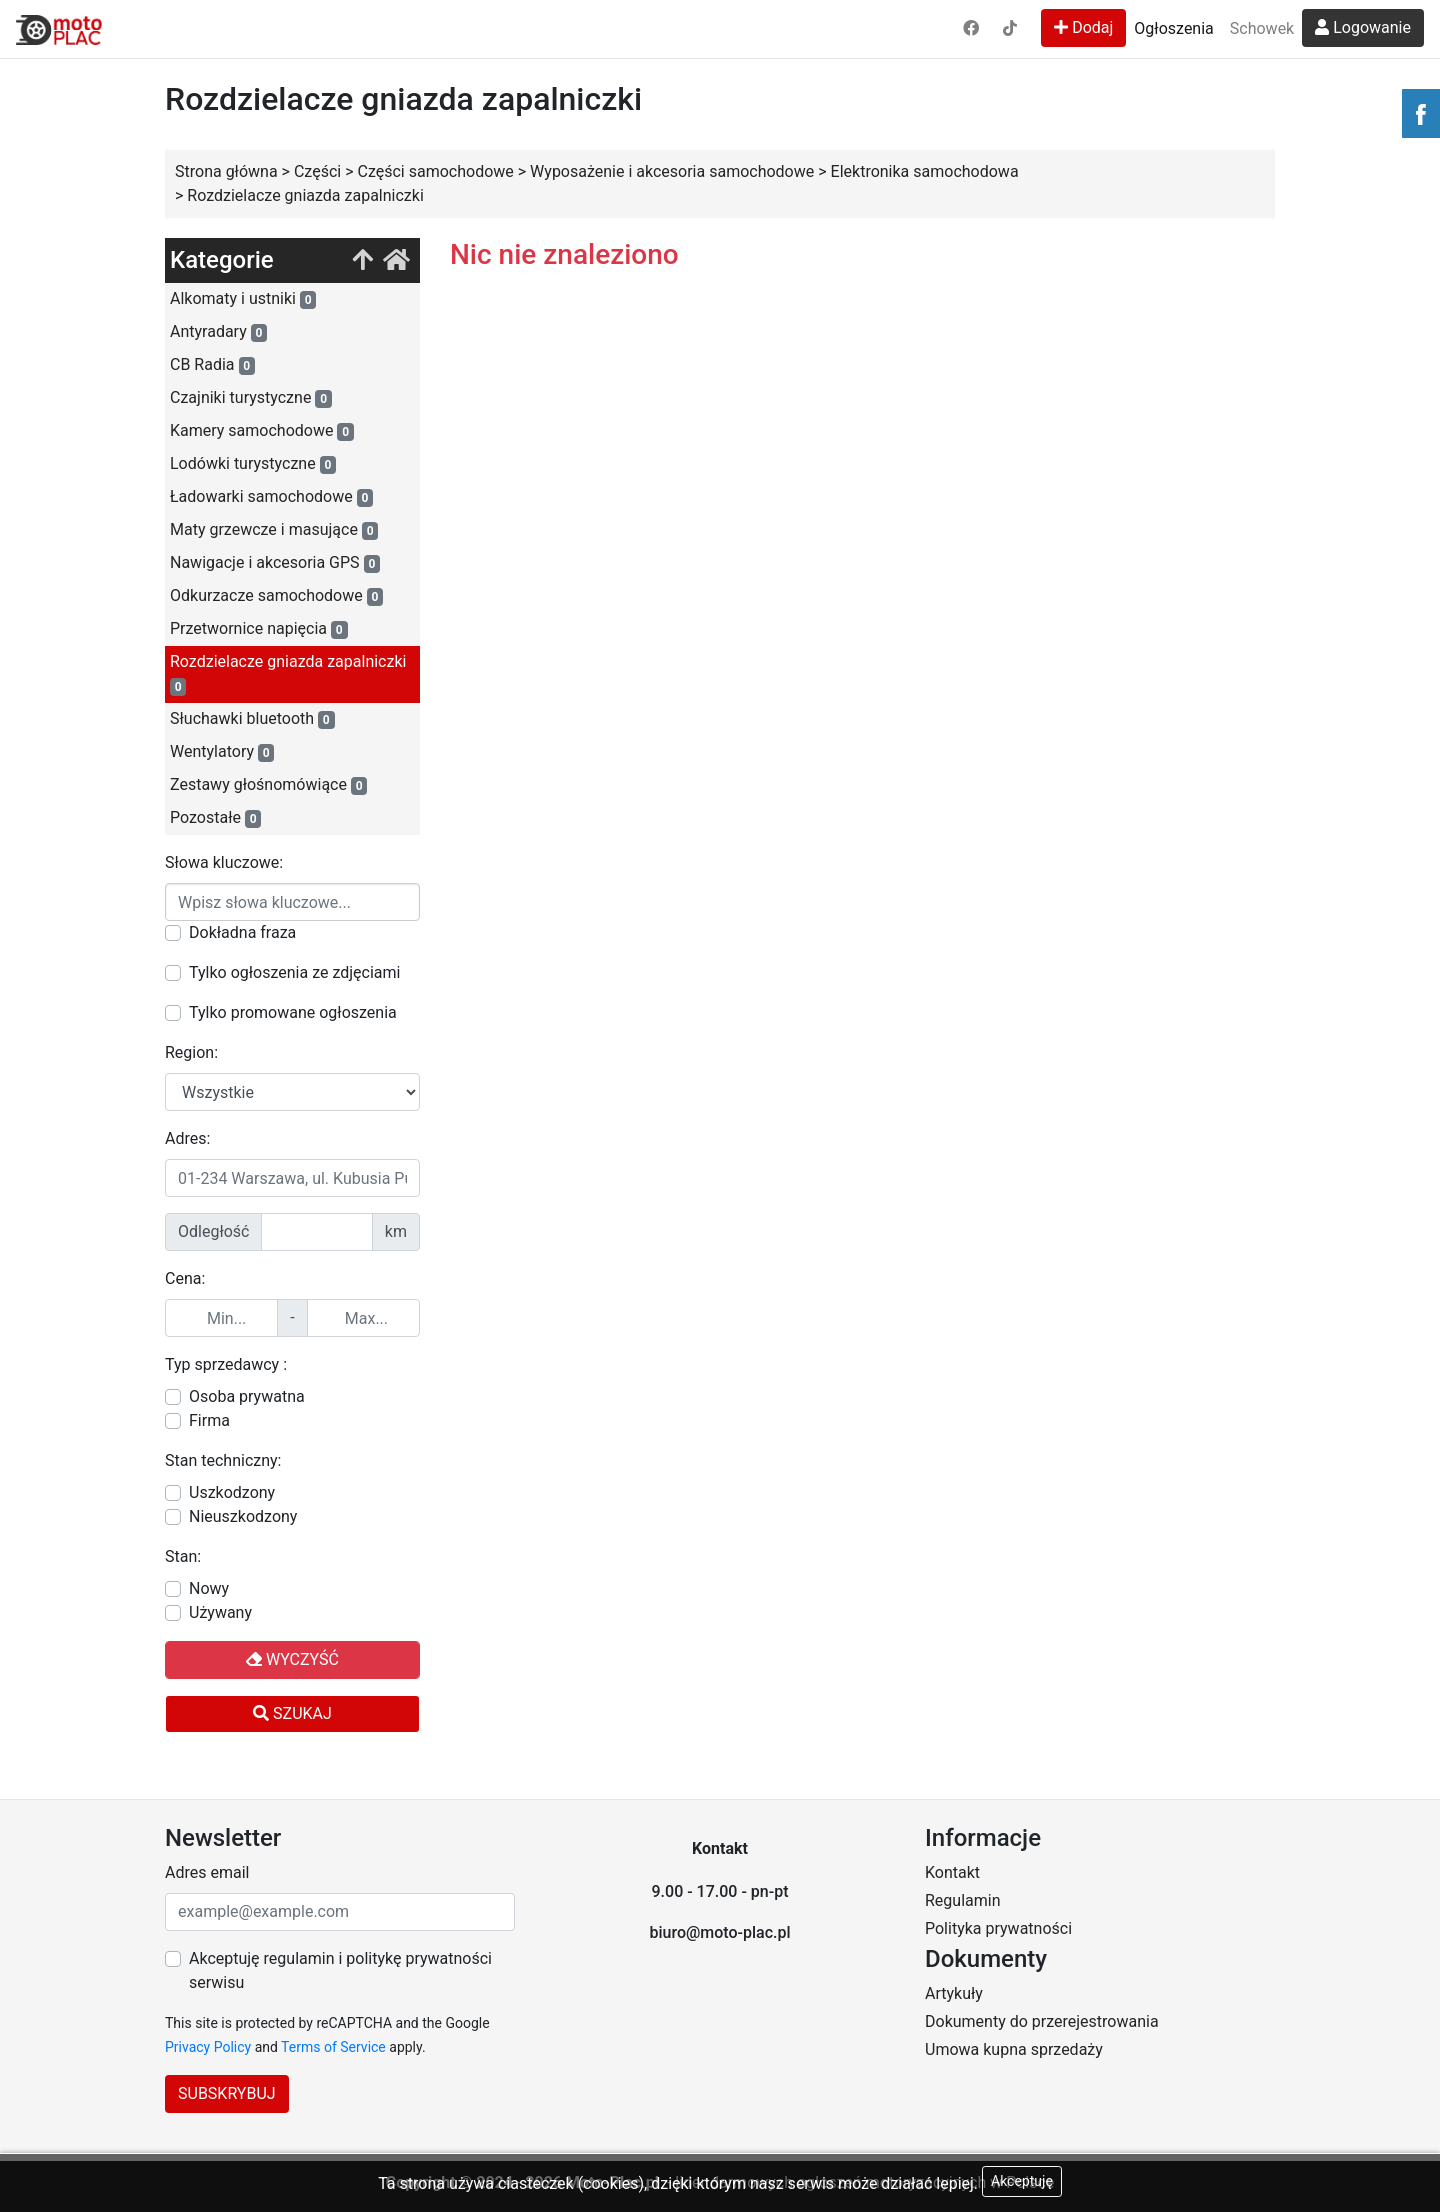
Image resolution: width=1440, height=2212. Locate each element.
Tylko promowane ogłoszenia (293, 1012)
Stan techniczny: (223, 1460)
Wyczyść (292, 1659)
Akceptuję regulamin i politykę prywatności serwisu (340, 1970)
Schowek (1262, 28)
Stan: (183, 1556)
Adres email (207, 1872)
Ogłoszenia (1173, 28)
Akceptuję (1022, 2181)
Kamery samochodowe (262, 431)
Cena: (185, 1278)
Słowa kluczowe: (224, 862)
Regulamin (963, 1900)
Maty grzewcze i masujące (274, 530)
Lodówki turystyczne (253, 464)
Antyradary (218, 332)
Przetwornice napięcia (259, 629)
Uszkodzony (232, 1492)
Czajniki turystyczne (251, 398)
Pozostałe (215, 818)
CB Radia (212, 365)
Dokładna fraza (242, 932)
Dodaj (1083, 27)
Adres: (187, 1138)
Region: (191, 1052)
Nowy (209, 1588)
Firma (209, 1420)
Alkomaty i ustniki (243, 299)
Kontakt (952, 1872)
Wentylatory (222, 752)
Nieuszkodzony (243, 1516)
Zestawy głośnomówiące (268, 785)
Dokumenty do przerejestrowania (1042, 2021)
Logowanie (1363, 27)
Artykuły (954, 1993)
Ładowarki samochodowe (271, 497)
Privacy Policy (208, 2047)
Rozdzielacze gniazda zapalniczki (288, 674)
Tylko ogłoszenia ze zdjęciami (294, 972)
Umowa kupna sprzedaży (1014, 2049)
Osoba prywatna (247, 1396)
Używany (220, 1612)
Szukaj (292, 1713)
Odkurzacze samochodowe (276, 596)
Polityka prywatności (998, 1928)
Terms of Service (333, 2047)
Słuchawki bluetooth (252, 719)
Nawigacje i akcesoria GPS (275, 563)
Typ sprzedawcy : (226, 1364)
